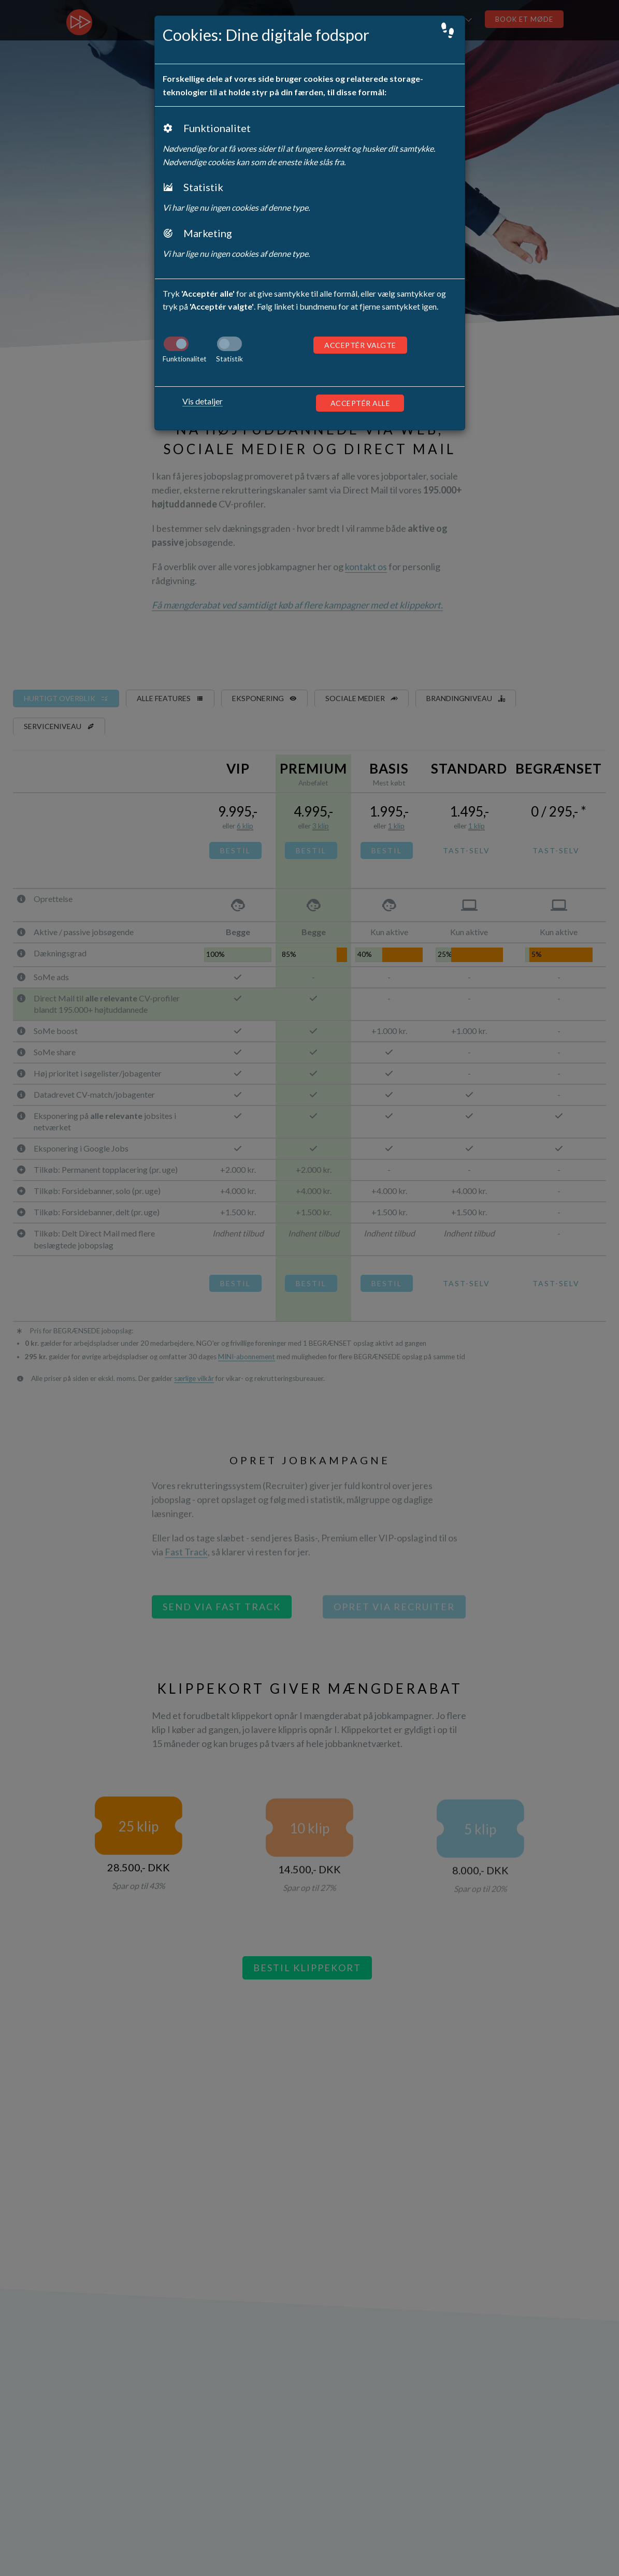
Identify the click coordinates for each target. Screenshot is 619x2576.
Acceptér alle (360, 403)
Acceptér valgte (360, 345)
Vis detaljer (202, 401)
